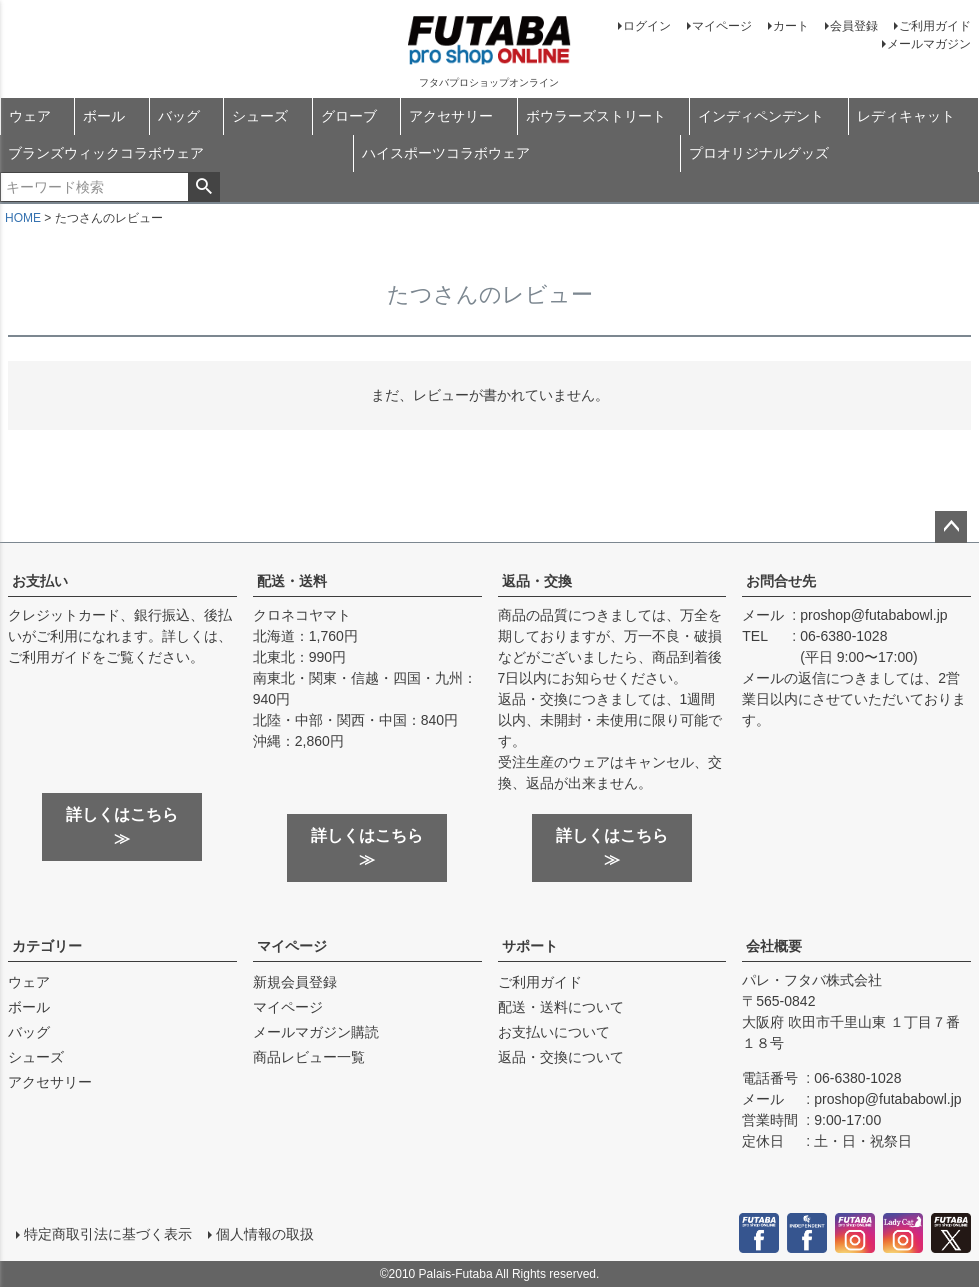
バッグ (179, 116)
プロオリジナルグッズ (759, 153)
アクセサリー (451, 116)
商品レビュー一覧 (309, 1057)
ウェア (30, 116)
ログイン (647, 26)
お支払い (40, 581)
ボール (104, 116)
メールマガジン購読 (316, 1032)
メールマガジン (929, 44)
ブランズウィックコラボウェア (106, 153)
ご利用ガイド (935, 26)
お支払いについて (554, 1032)
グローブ (349, 116)
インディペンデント (761, 116)
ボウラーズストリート (596, 116)
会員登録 (854, 26)
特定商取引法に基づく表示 (108, 1234)
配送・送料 (292, 581)
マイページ (722, 26)
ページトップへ (951, 527)
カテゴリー (47, 946)
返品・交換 (537, 581)
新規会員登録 (295, 982)
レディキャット (906, 116)
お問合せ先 (781, 581)
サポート (530, 946)
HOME (23, 218)
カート (791, 26)
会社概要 (774, 946)
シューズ (260, 116)
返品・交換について (561, 1057)
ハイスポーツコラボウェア (446, 153)
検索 (203, 187)
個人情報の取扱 (265, 1234)
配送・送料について (561, 1007)
